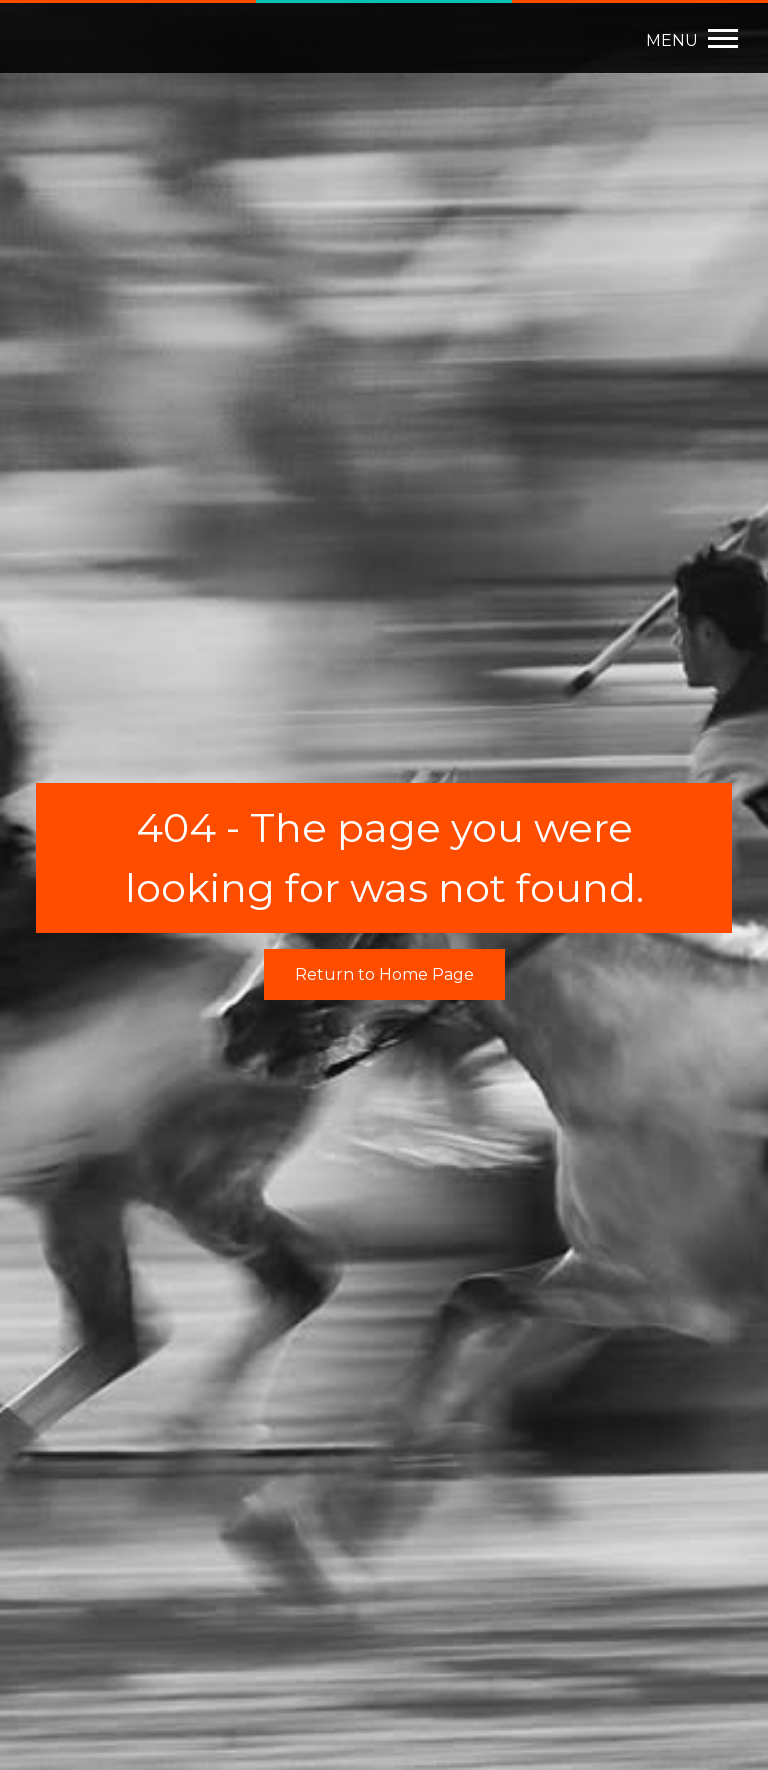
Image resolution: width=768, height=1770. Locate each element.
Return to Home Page (384, 974)
